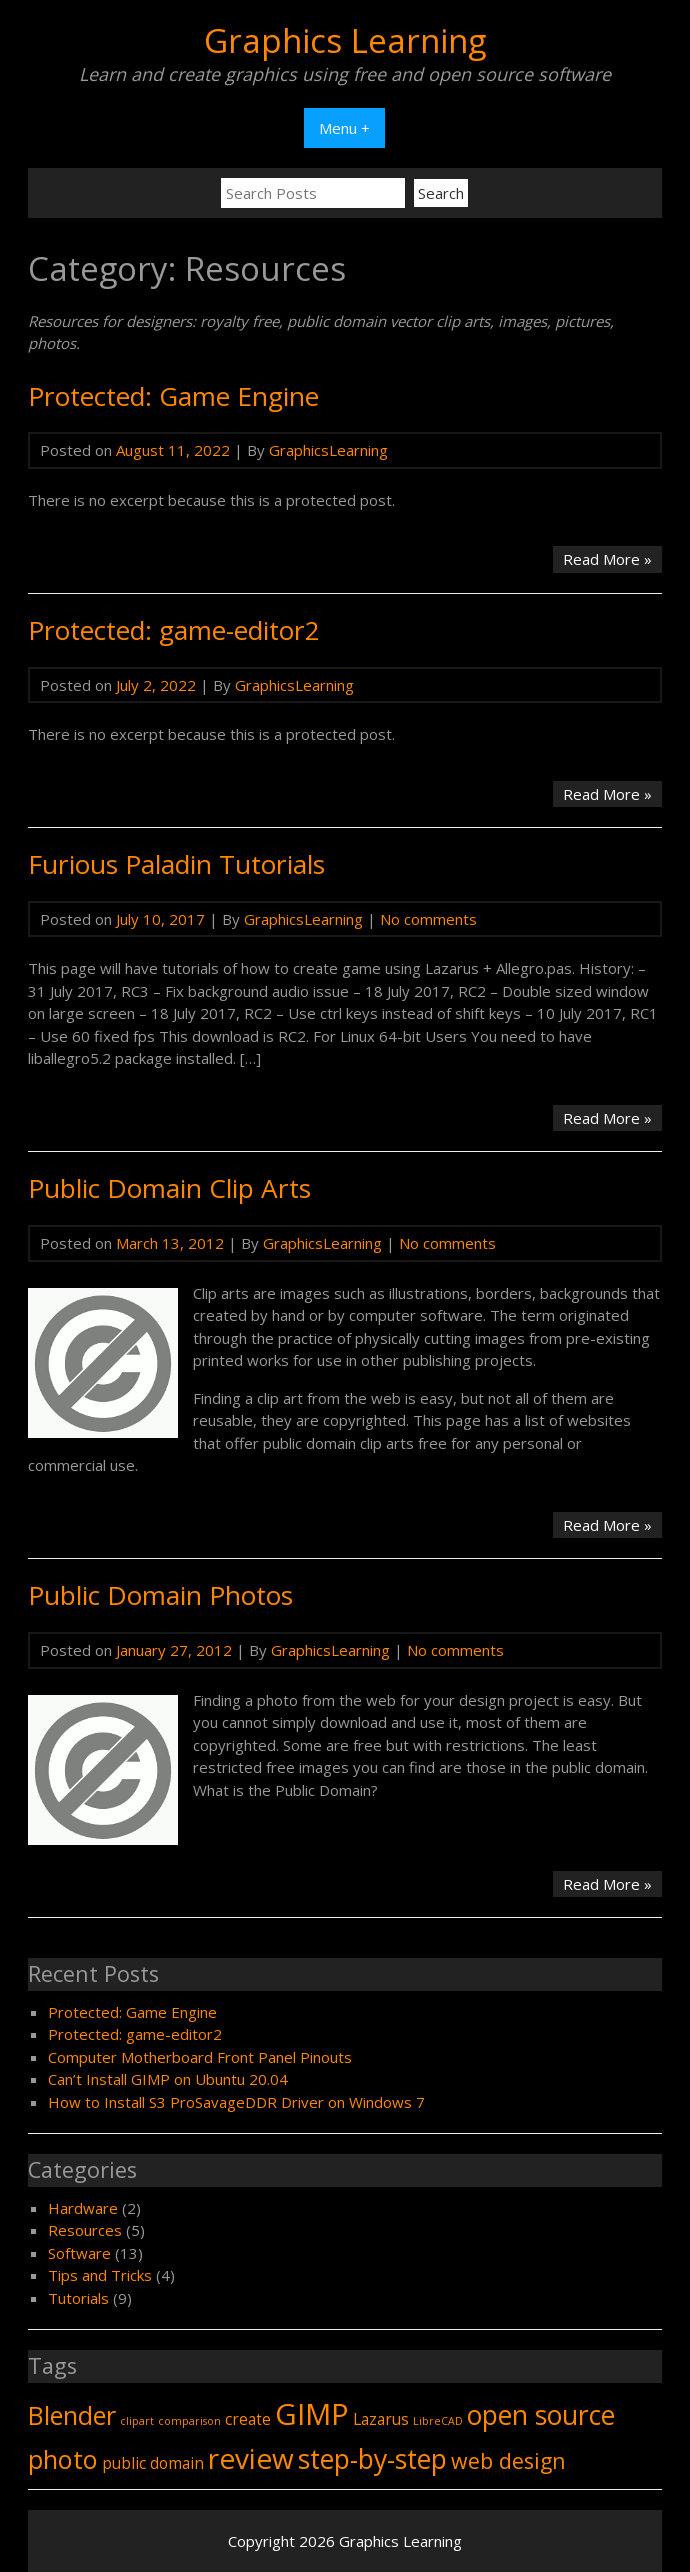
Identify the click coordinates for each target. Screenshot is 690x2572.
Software (79, 2253)
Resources (85, 2230)
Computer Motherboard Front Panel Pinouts (200, 2057)
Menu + (344, 128)
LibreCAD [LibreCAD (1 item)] (438, 2421)
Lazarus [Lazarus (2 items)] (381, 2419)
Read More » (612, 560)
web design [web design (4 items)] (508, 2460)
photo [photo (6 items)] (63, 2459)
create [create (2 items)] (248, 2419)
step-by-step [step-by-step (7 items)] (372, 2459)
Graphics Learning (345, 40)
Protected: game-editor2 (174, 630)
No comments (428, 919)
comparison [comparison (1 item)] (189, 2421)
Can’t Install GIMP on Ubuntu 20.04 (168, 2079)
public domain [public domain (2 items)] (153, 2463)
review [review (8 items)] (251, 2458)
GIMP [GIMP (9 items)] (312, 2414)
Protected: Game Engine (173, 396)
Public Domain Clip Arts (169, 1188)
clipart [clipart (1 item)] (137, 2421)
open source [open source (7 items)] (541, 2415)
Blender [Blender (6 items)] (72, 2415)
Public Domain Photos (160, 1595)
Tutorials (78, 2298)
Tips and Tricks (100, 2275)
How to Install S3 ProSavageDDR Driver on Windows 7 (236, 2102)
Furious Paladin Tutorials (176, 864)
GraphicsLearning (328, 450)
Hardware (83, 2208)
